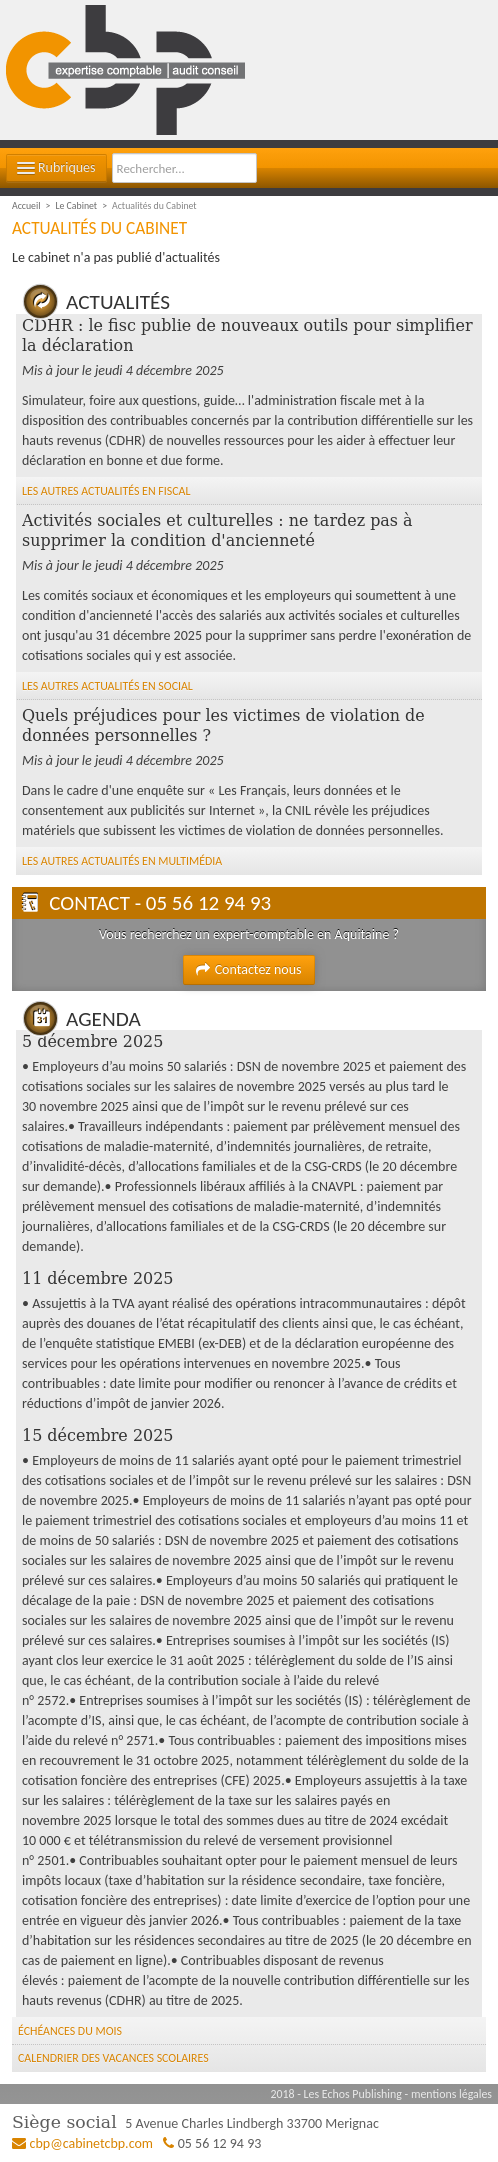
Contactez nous (248, 969)
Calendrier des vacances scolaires (113, 2058)
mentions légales (451, 2094)
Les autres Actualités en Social (107, 686)
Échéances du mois (70, 2031)
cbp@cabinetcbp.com (92, 2143)
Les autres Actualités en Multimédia (122, 861)
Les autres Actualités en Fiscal (106, 491)
